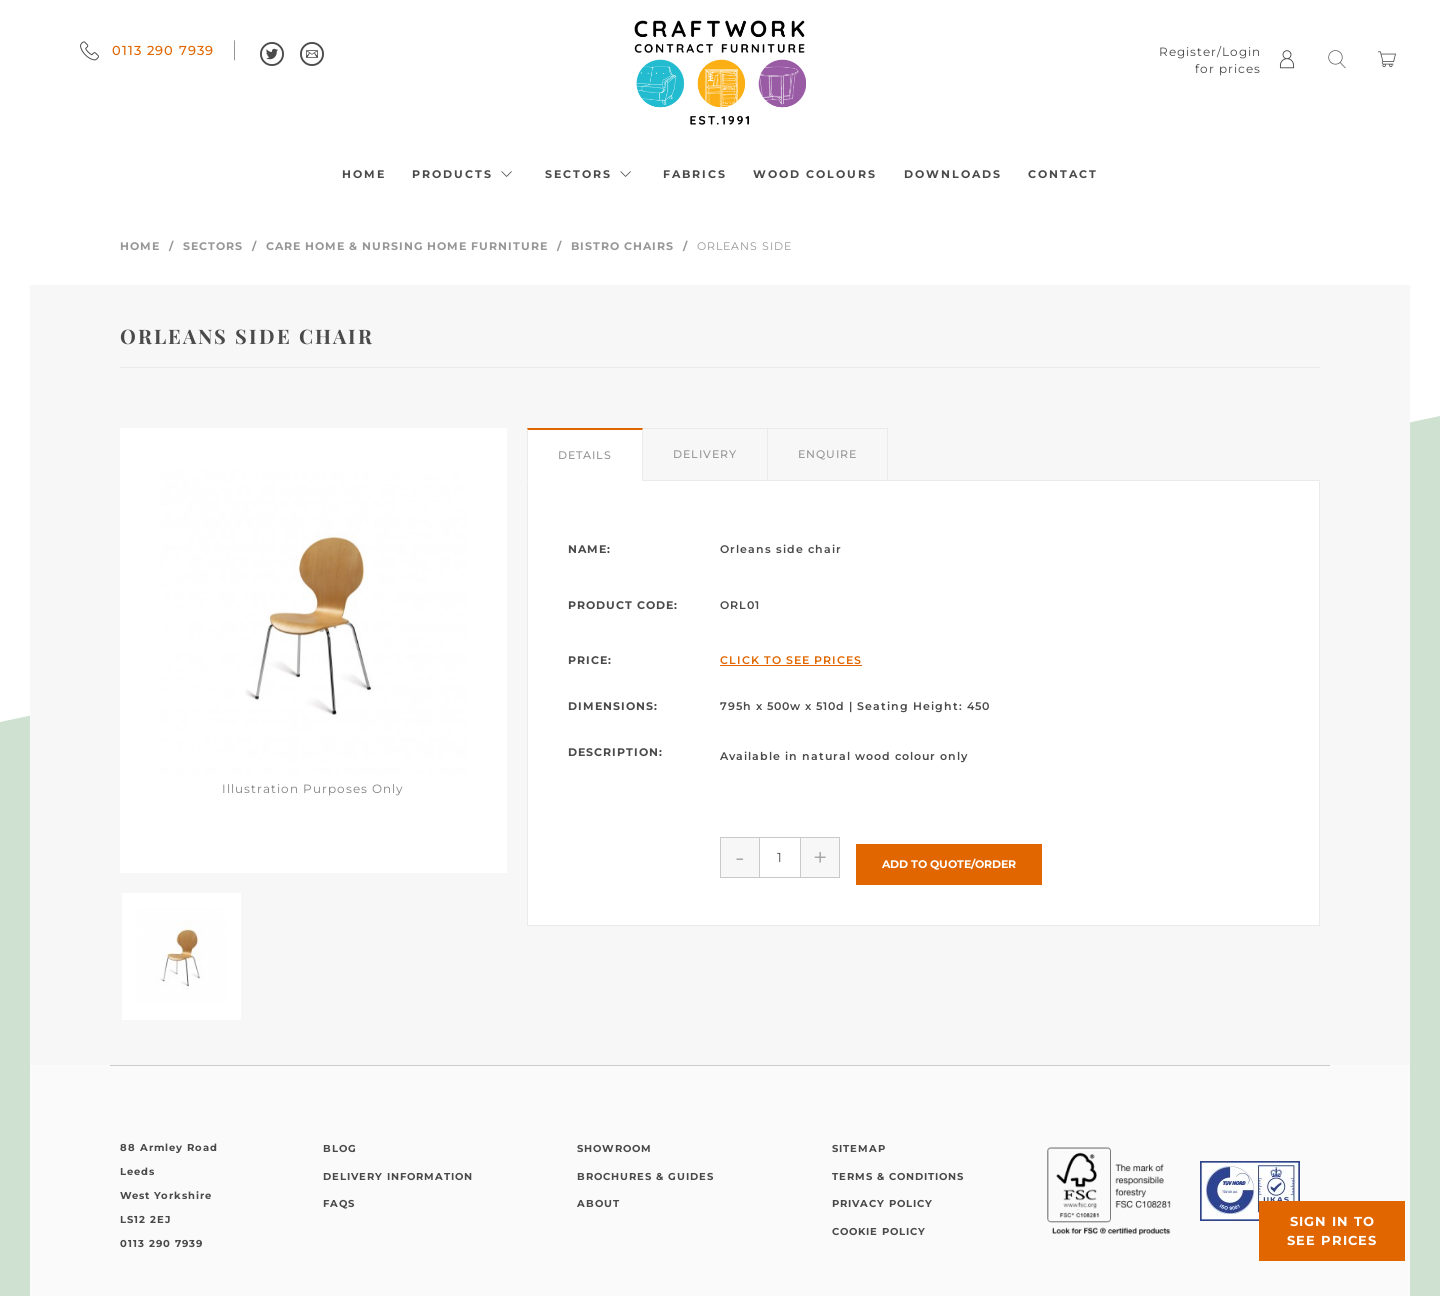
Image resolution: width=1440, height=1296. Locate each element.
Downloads (953, 174)
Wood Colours (815, 174)
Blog (340, 1148)
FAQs (339, 1203)
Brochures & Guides (645, 1176)
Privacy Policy (882, 1203)
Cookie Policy (879, 1231)
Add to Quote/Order (949, 856)
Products (465, 174)
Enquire (827, 454)
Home (364, 174)
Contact (1063, 174)
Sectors (591, 174)
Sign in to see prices (1320, 1219)
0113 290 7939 (147, 50)
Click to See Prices (791, 660)
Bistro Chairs (622, 246)
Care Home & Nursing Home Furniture (407, 246)
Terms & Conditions (898, 1176)
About (598, 1203)
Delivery (705, 454)
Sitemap (859, 1148)
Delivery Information (398, 1176)
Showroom (614, 1148)
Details (585, 455)
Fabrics (695, 174)
